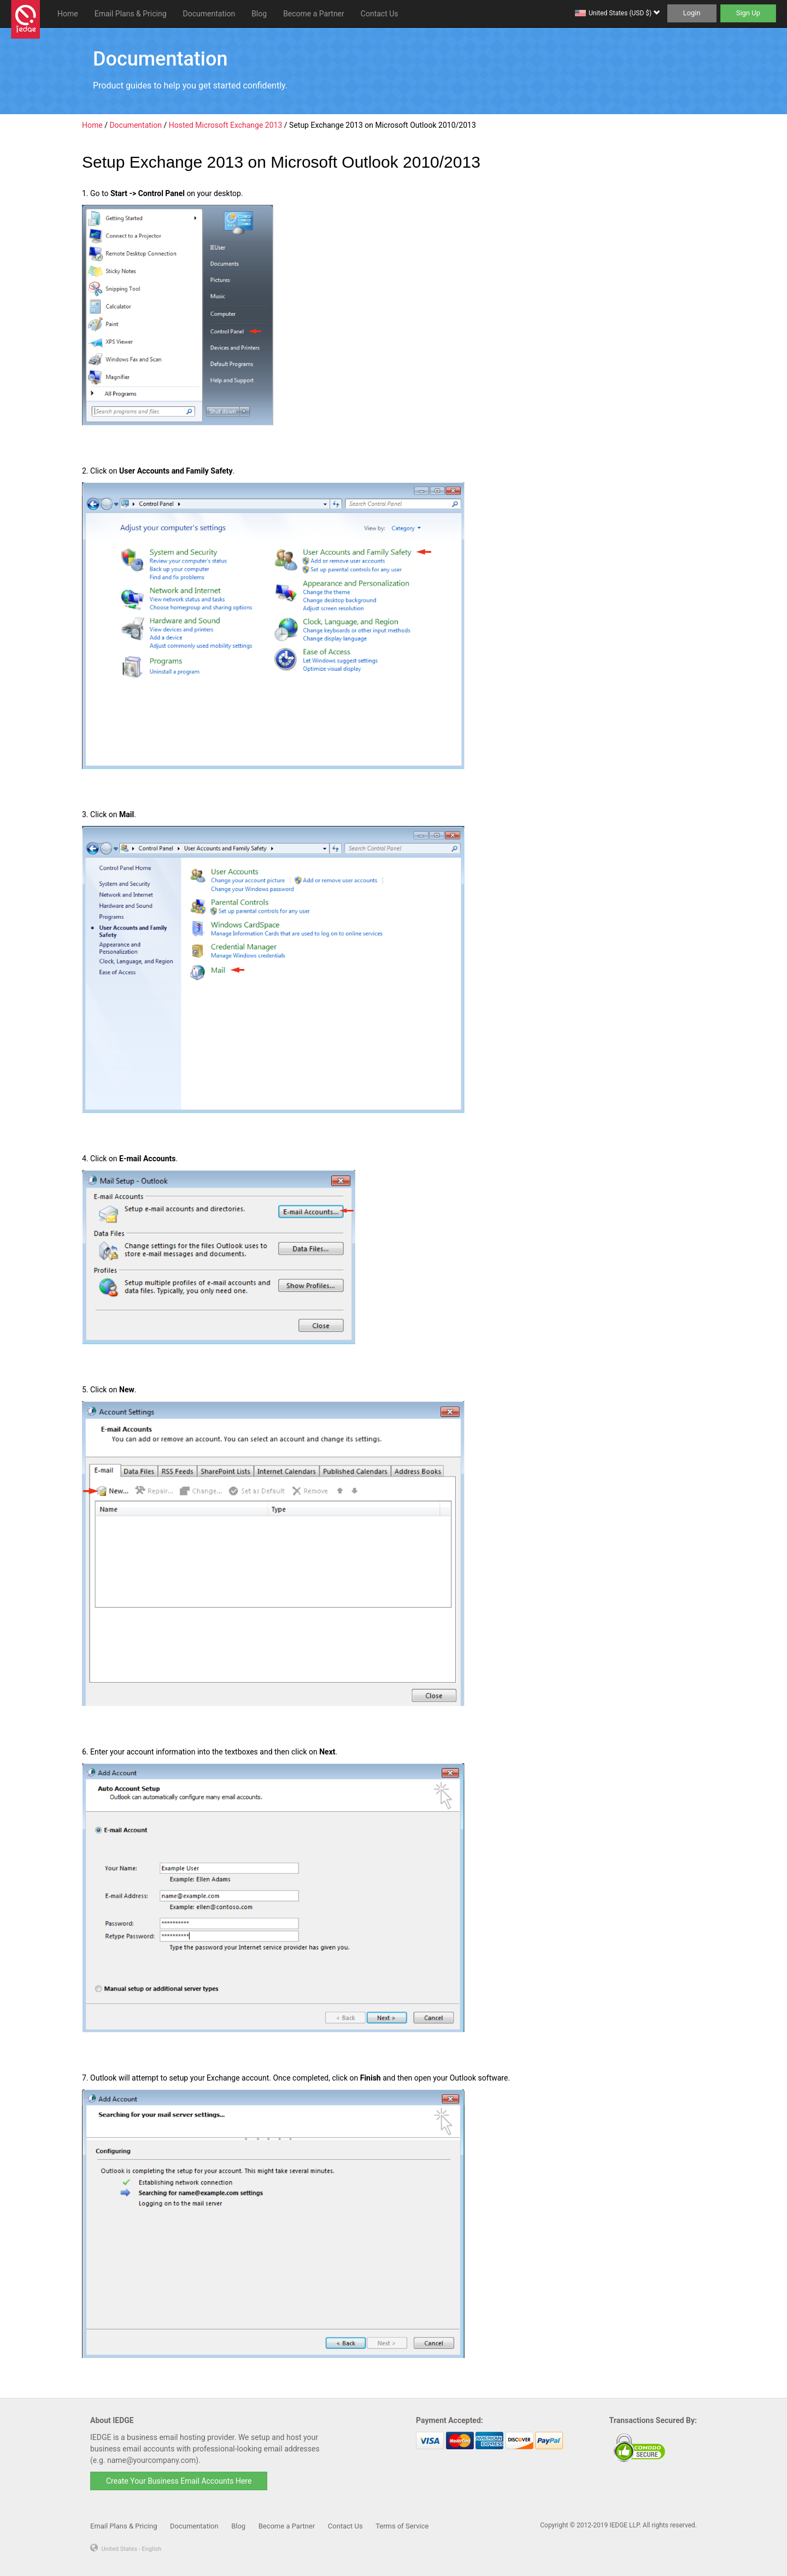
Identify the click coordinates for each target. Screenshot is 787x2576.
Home (67, 13)
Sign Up (748, 13)
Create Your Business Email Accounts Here (178, 2481)
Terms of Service (401, 2526)
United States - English (131, 2549)
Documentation (209, 13)
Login (692, 13)
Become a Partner (313, 13)
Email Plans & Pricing (131, 13)
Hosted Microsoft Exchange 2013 (226, 125)
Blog (259, 13)
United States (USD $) (624, 13)
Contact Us (379, 13)
